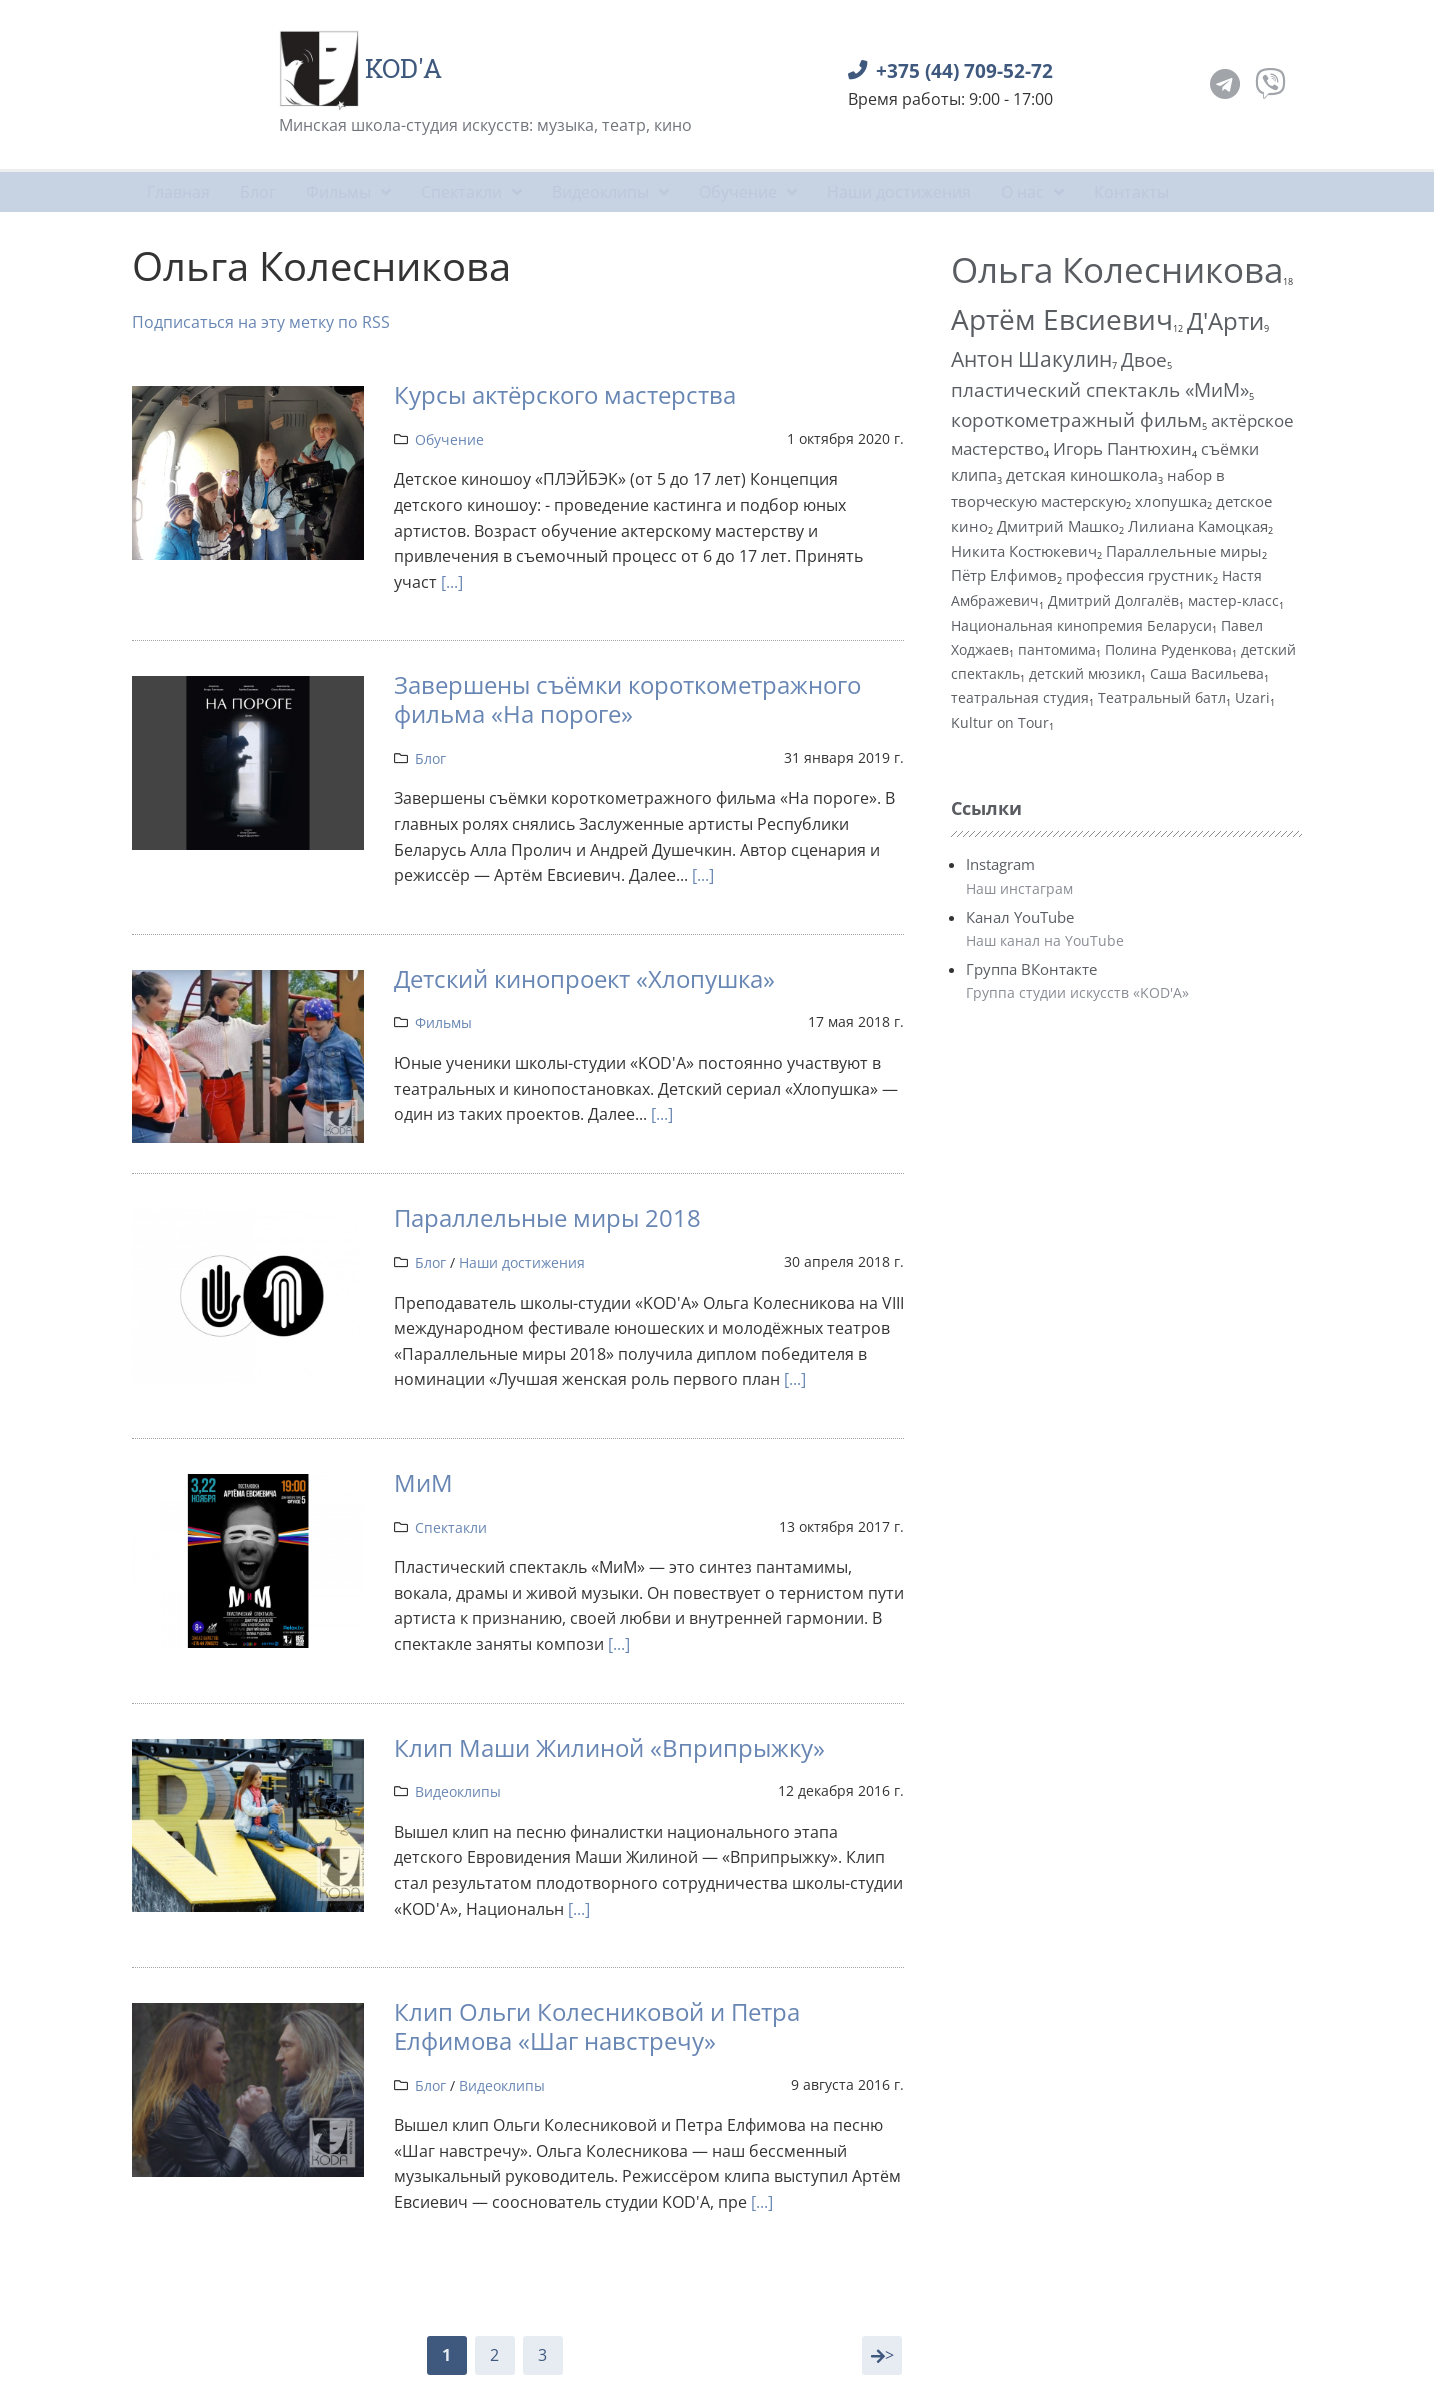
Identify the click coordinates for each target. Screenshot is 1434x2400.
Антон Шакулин (1031, 358)
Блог (430, 758)
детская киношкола (1082, 475)
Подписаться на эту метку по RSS (261, 322)
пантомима (1057, 649)
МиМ (423, 1482)
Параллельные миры (1184, 551)
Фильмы (443, 1022)
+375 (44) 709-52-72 (964, 70)
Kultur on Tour (1000, 722)
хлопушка (1171, 501)
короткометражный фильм (1076, 419)
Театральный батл (1162, 697)
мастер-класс (1233, 600)
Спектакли (451, 1527)
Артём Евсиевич (1062, 319)
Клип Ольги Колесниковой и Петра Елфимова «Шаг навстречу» (597, 2026)
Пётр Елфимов (1004, 575)
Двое (1144, 359)
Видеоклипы (458, 1791)
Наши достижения (522, 1262)
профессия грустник (1139, 575)
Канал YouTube (1020, 917)
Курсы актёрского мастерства (565, 394)
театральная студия (1020, 697)
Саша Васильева (1207, 673)
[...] (452, 582)
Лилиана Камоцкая (1198, 526)
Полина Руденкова (1168, 649)
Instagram (1000, 864)
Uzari (1252, 697)
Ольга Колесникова (1117, 269)
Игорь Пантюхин (1122, 448)
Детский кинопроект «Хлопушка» (584, 978)
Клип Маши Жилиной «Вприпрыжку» (609, 1747)
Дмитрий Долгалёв (1113, 600)
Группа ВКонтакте (1031, 969)
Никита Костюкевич (1024, 551)
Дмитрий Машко (1058, 526)
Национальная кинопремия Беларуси (1081, 625)
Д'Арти (1225, 321)
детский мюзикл (1085, 673)
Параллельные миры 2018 (547, 1217)
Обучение (449, 439)
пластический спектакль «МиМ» (1100, 389)
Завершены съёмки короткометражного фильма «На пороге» (627, 699)
